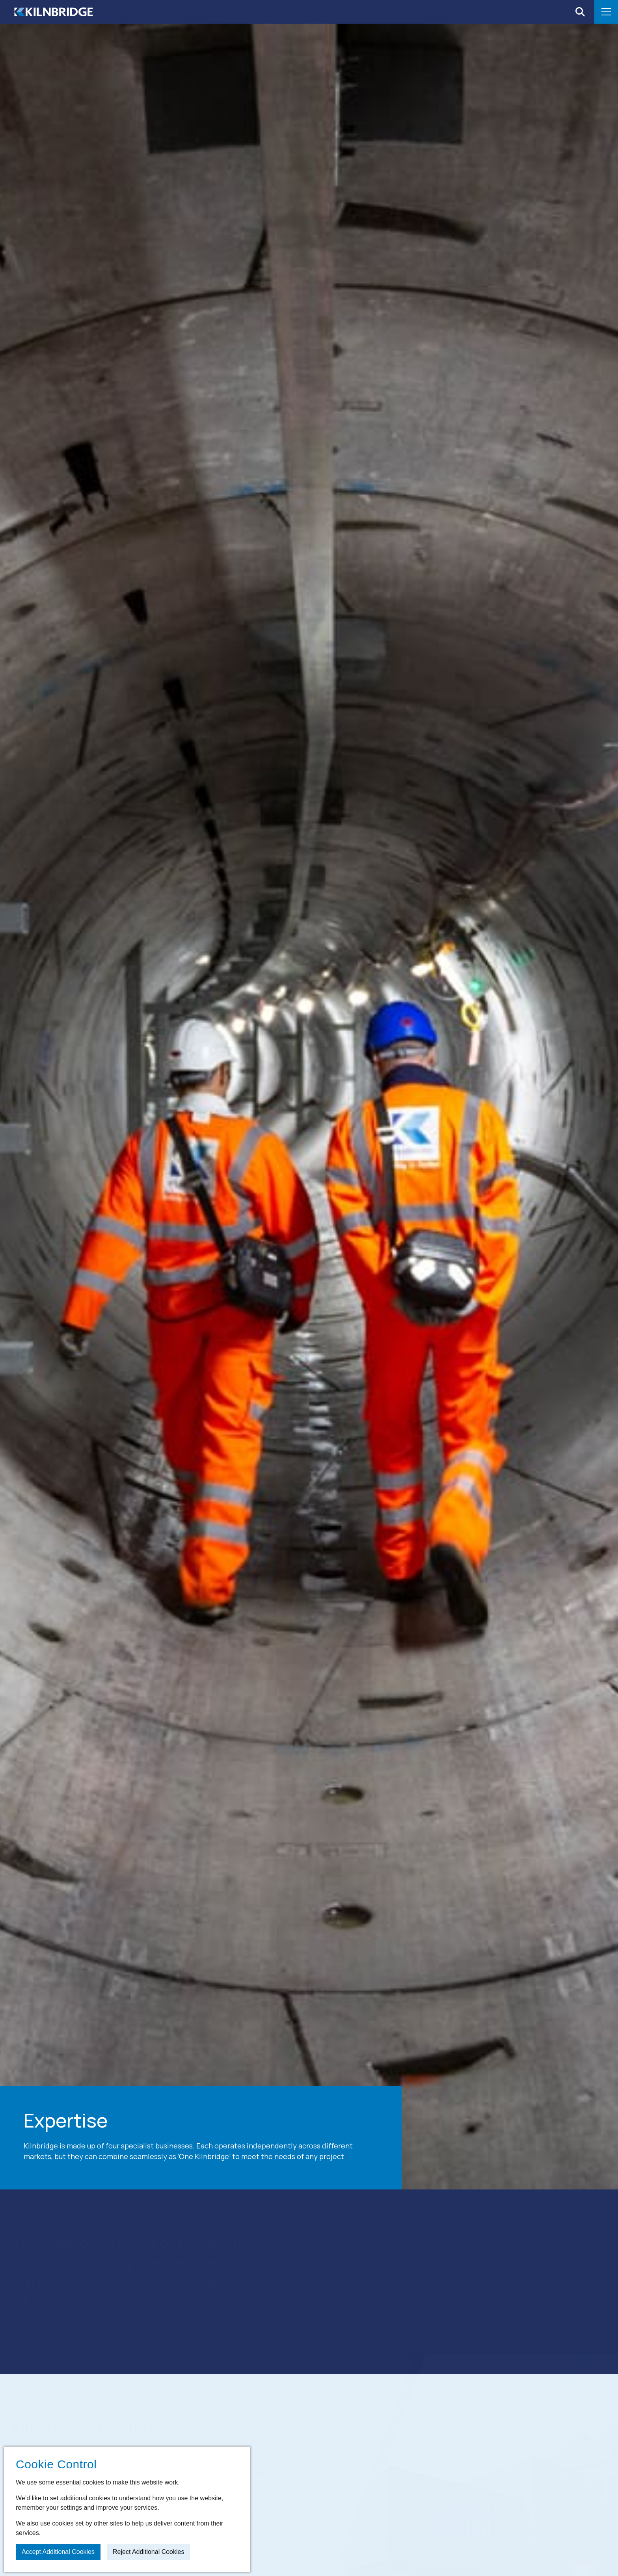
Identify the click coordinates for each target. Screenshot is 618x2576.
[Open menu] (606, 12)
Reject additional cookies (148, 2551)
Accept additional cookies (58, 2551)
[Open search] (580, 12)
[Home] (53, 12)
